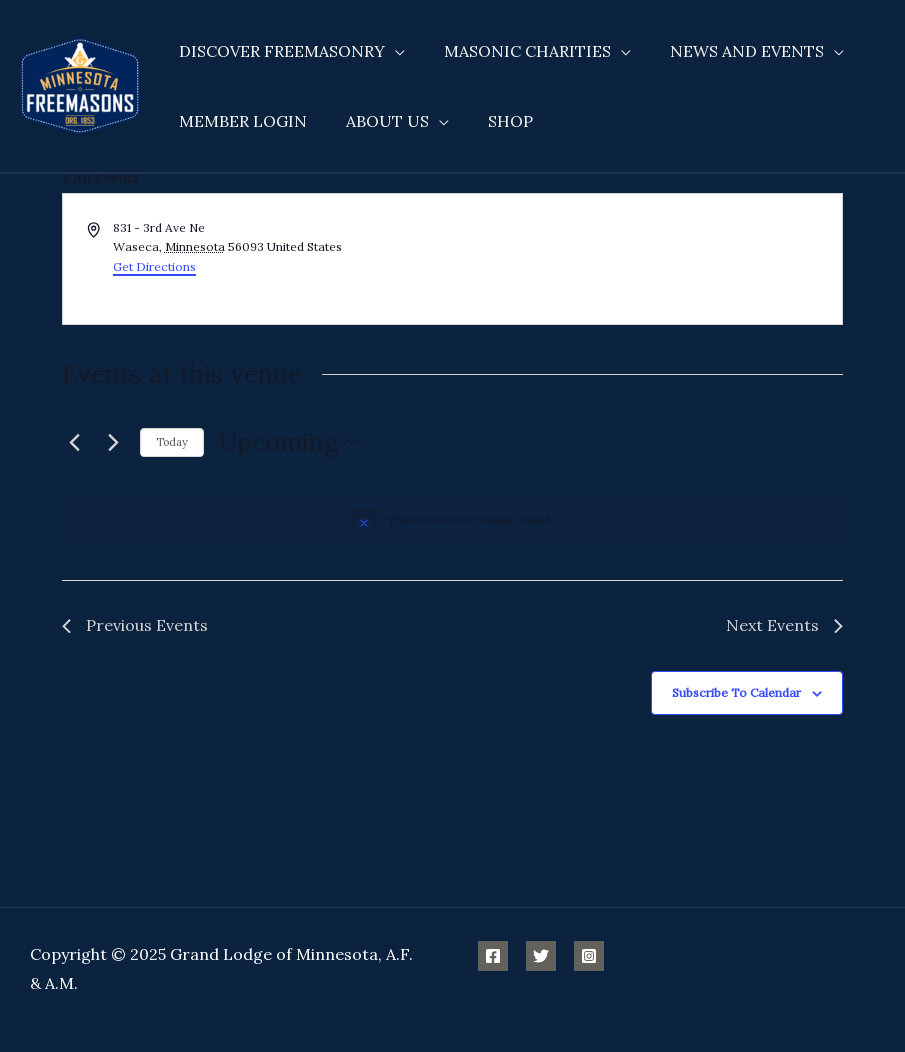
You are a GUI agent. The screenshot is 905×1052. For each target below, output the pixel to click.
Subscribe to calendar (736, 692)
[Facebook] (493, 956)
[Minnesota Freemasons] (80, 84)
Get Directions (154, 266)
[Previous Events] (74, 442)
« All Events (100, 178)
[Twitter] (541, 956)
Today (172, 442)
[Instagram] (589, 956)
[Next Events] (113, 442)
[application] (392, 51)
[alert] (452, 520)
